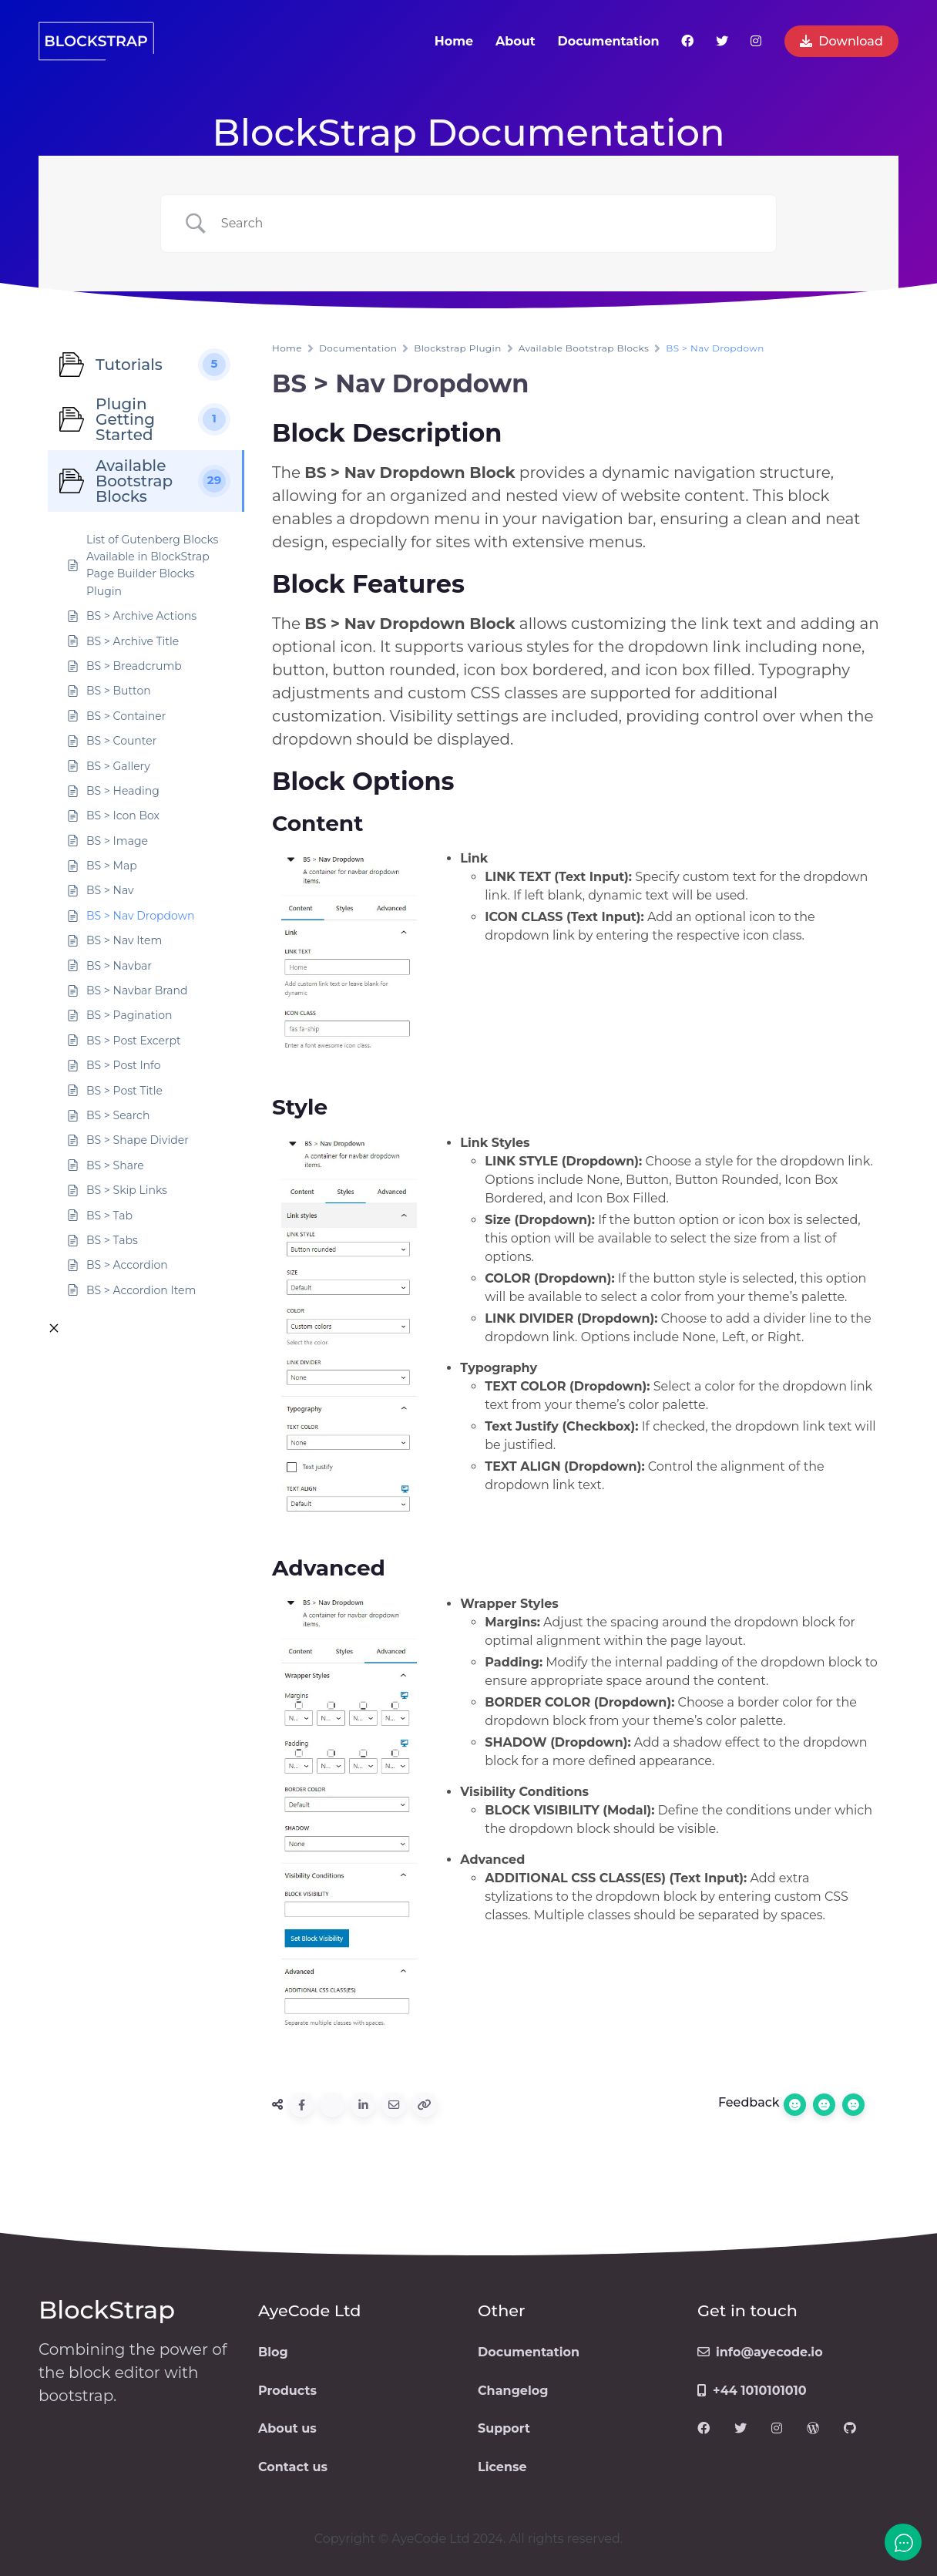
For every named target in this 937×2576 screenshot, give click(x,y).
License (502, 2467)
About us (287, 2428)
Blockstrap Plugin (457, 348)
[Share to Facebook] (301, 2105)
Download (841, 41)
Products (287, 2390)
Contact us (292, 2467)
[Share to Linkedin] (363, 2105)
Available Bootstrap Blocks (584, 348)
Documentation (608, 41)
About (515, 41)
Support (504, 2428)
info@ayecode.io (760, 2352)
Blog (273, 2352)
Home (454, 41)
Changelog (513, 2390)
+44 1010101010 (752, 2390)
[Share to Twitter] (332, 2105)
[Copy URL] (424, 2105)
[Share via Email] (393, 2105)
